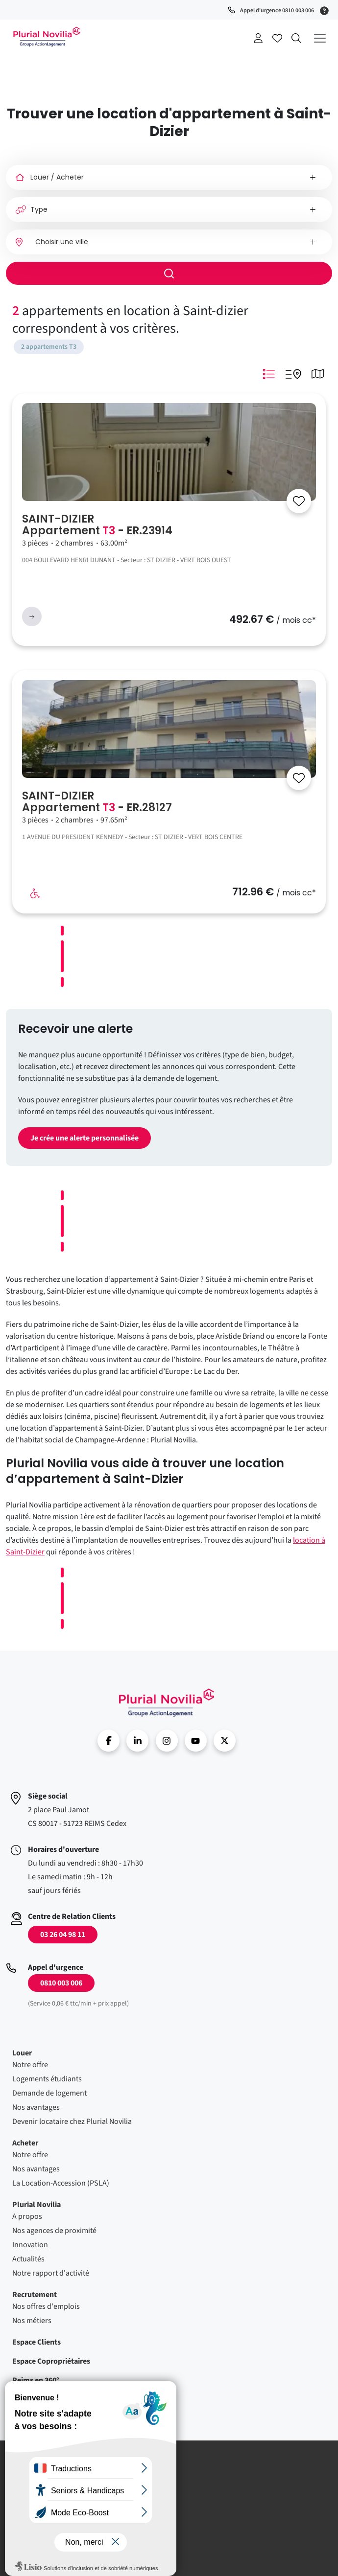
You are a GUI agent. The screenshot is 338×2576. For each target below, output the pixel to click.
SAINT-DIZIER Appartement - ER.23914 (97, 525)
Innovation (30, 2245)
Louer (22, 2053)
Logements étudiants (47, 2079)
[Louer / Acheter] (169, 177)
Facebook (108, 1741)
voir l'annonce (32, 616)
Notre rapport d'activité (50, 2273)
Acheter (25, 2143)
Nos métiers (31, 2320)
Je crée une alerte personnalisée (84, 1138)
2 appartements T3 (48, 347)
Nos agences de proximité (54, 2230)
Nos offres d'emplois (46, 2306)
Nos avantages (36, 2107)
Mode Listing (268, 373)
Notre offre (30, 2065)
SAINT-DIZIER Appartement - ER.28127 (97, 802)
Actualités (28, 2259)
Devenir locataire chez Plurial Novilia (72, 2121)
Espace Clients (36, 2342)
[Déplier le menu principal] (319, 38)
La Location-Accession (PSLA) (60, 2183)
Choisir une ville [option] (61, 242)
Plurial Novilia (36, 2205)
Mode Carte (317, 373)
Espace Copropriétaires (51, 2361)
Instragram (167, 1741)
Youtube (196, 1741)
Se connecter (258, 38)
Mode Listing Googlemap (293, 373)
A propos (27, 2216)
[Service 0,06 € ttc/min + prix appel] (326, 9)
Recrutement (34, 2295)
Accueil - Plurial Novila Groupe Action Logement (46, 36)
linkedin (137, 1741)
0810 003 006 (61, 1983)
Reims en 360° (35, 2380)
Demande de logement (49, 2093)
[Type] (169, 209)
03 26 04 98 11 (62, 1934)
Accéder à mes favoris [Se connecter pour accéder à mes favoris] (277, 38)
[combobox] (169, 241)
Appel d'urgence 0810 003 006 (277, 10)
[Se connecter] (299, 501)
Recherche (296, 38)
